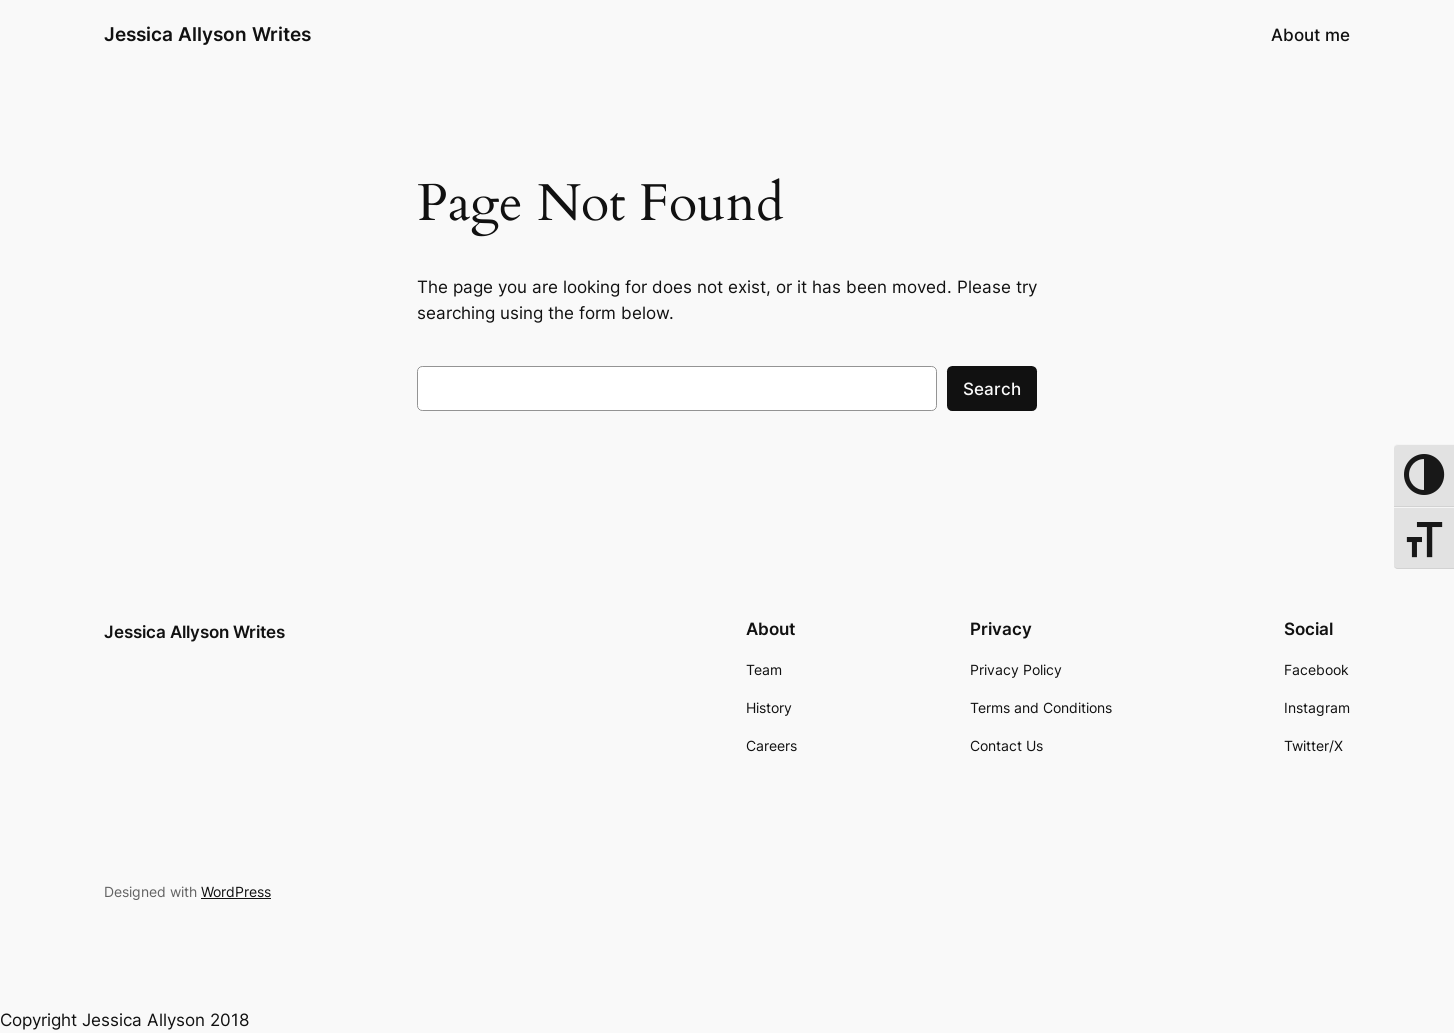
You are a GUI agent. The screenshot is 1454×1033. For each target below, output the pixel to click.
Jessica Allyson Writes (207, 34)
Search (992, 389)
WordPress (236, 891)
